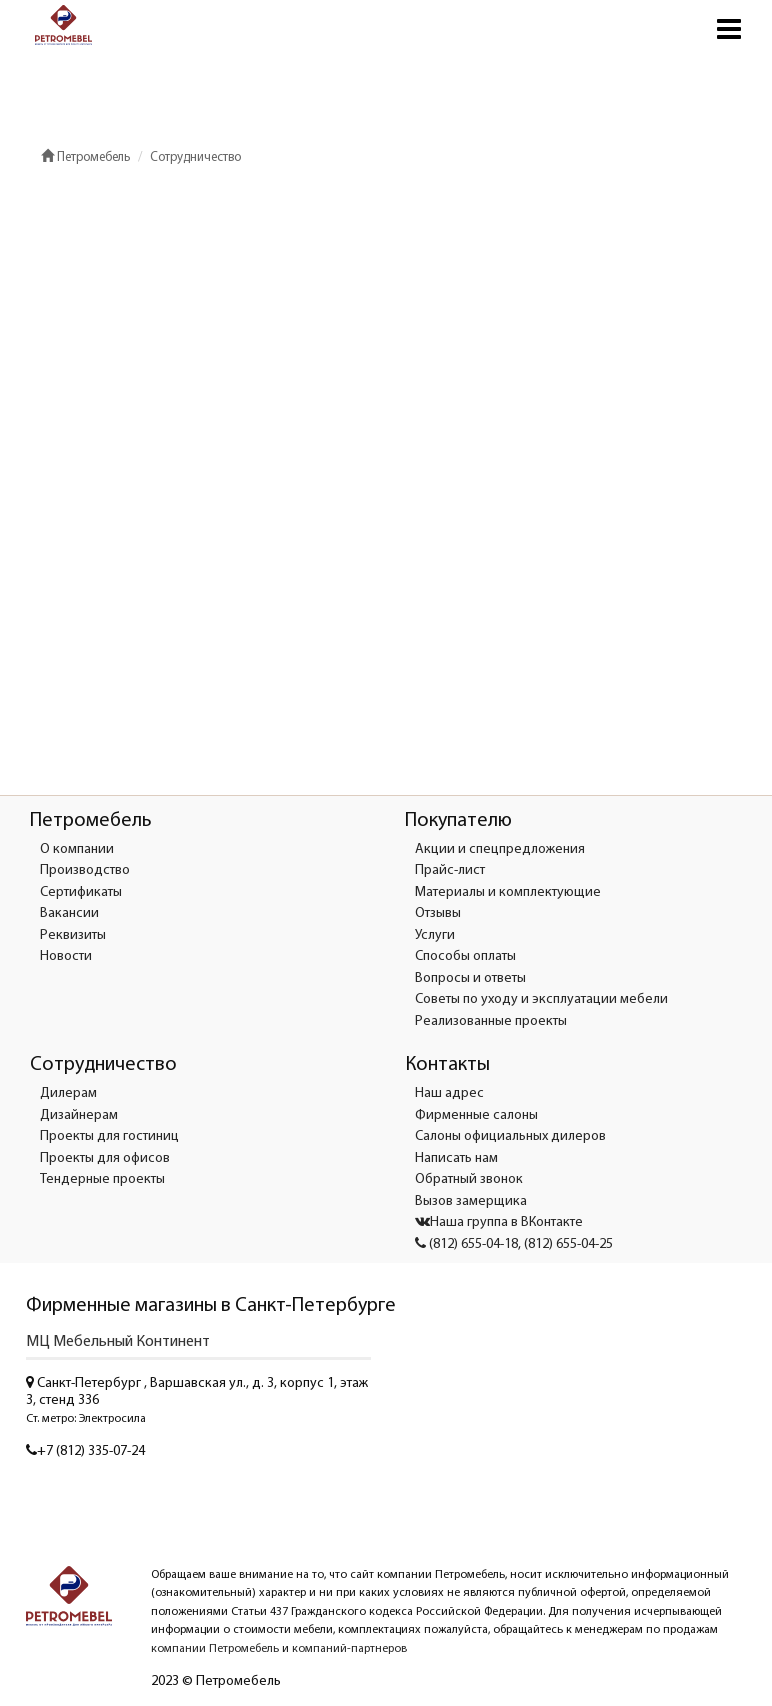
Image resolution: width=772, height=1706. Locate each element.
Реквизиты (73, 935)
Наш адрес (449, 1093)
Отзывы (438, 913)
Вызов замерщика (471, 1201)
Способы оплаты (465, 956)
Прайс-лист (450, 870)
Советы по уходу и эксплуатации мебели (541, 999)
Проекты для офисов (105, 1158)
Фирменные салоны (476, 1115)
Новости (66, 956)
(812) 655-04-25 (568, 1244)
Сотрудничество (195, 157)
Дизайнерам (79, 1115)
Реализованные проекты (491, 1021)
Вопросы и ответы (470, 978)
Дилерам (68, 1093)
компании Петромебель (215, 1649)
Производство (85, 870)
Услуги (435, 935)
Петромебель (85, 157)
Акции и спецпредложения (500, 849)
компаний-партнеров (349, 1649)
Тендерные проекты (102, 1179)
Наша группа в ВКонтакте (499, 1222)
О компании (77, 849)
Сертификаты (81, 892)
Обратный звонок (469, 1179)
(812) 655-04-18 (466, 1244)
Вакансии (69, 913)
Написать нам (456, 1158)
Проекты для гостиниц (109, 1136)
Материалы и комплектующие (508, 892)
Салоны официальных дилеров (510, 1136)
